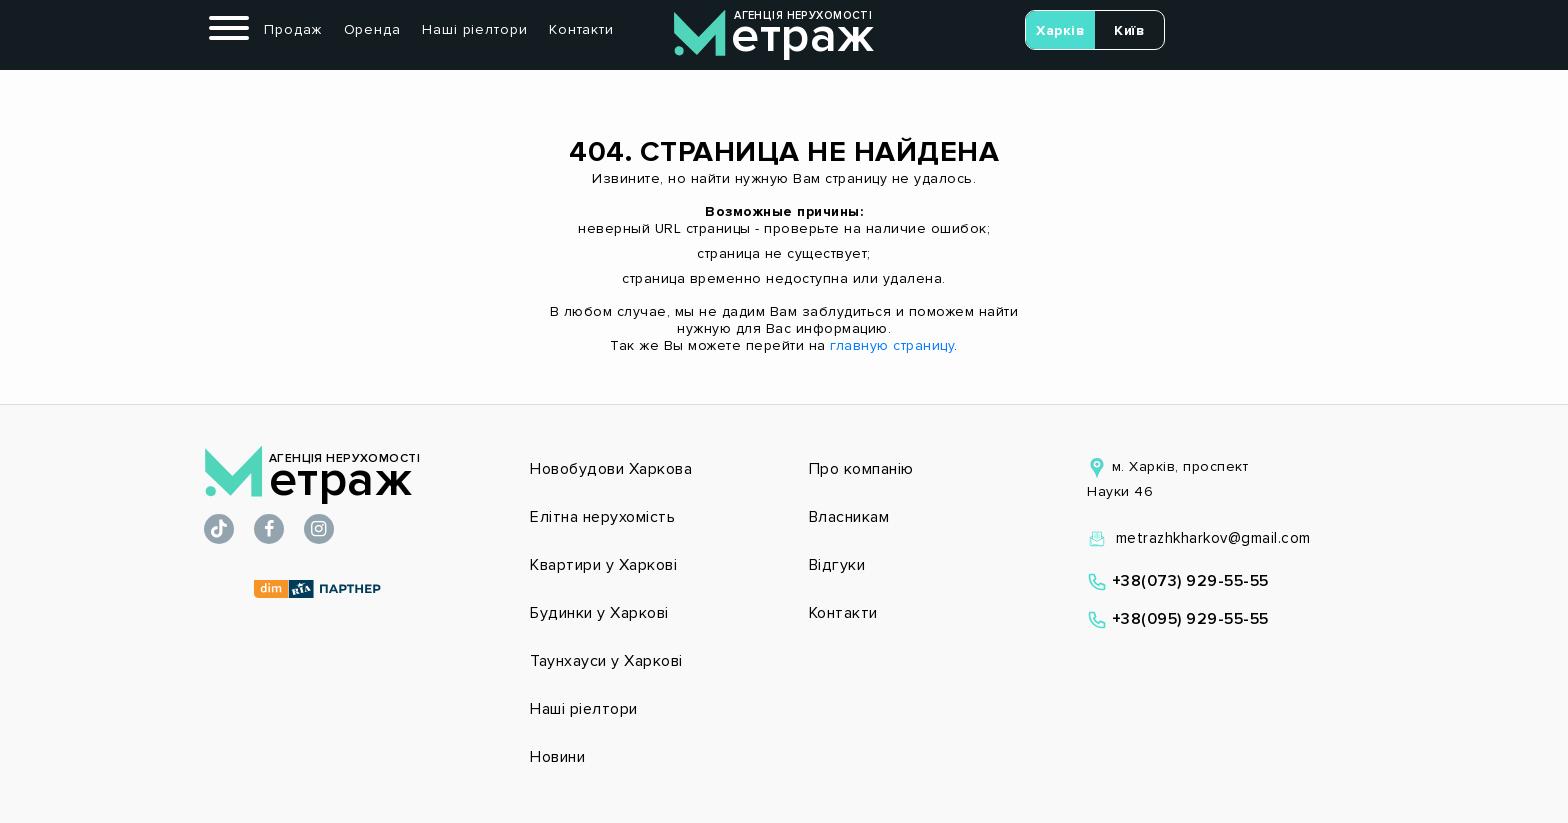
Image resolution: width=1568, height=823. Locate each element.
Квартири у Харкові (603, 565)
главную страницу (892, 345)
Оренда (372, 29)
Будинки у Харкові (599, 613)
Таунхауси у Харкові (606, 661)
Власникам (849, 517)
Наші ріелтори (474, 29)
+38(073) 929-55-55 (1178, 581)
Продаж (293, 29)
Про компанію (861, 469)
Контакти (581, 29)
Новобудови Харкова (611, 469)
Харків (1060, 30)
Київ (1129, 30)
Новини (557, 757)
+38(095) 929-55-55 (1178, 619)
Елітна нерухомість (602, 517)
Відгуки (837, 565)
